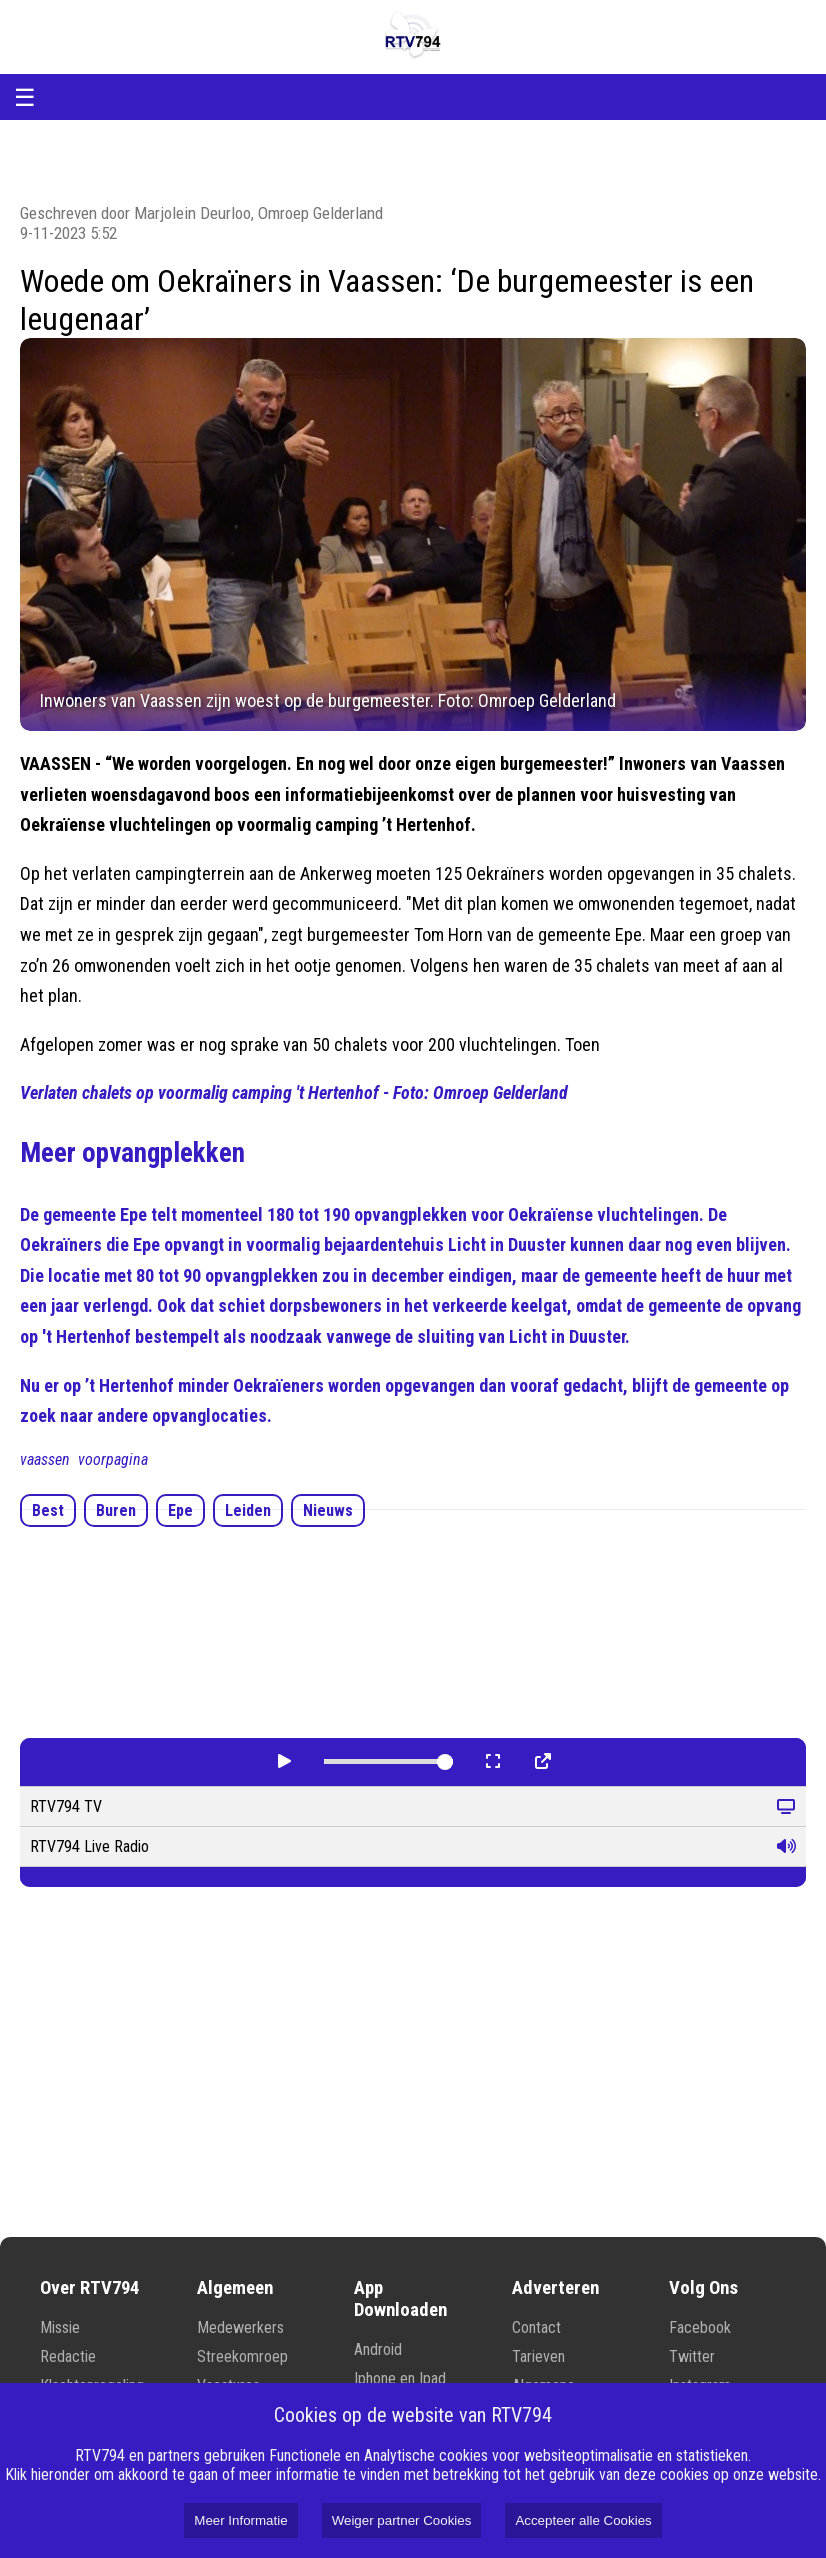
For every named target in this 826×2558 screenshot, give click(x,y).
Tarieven (538, 2356)
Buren (116, 1510)
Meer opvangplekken (132, 1153)
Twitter (692, 2356)
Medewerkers (240, 2327)
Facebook (700, 2327)
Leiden (248, 1510)
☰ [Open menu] (25, 97)
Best (48, 1510)
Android (378, 2349)
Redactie (68, 2356)
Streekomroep (242, 2356)
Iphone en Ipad (400, 2378)
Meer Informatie (240, 2520)
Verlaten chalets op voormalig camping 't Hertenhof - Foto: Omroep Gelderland (294, 1092)
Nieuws (328, 1510)
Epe (180, 1510)
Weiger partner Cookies (402, 2520)
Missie (60, 2327)
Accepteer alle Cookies (583, 2520)
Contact (536, 2327)
